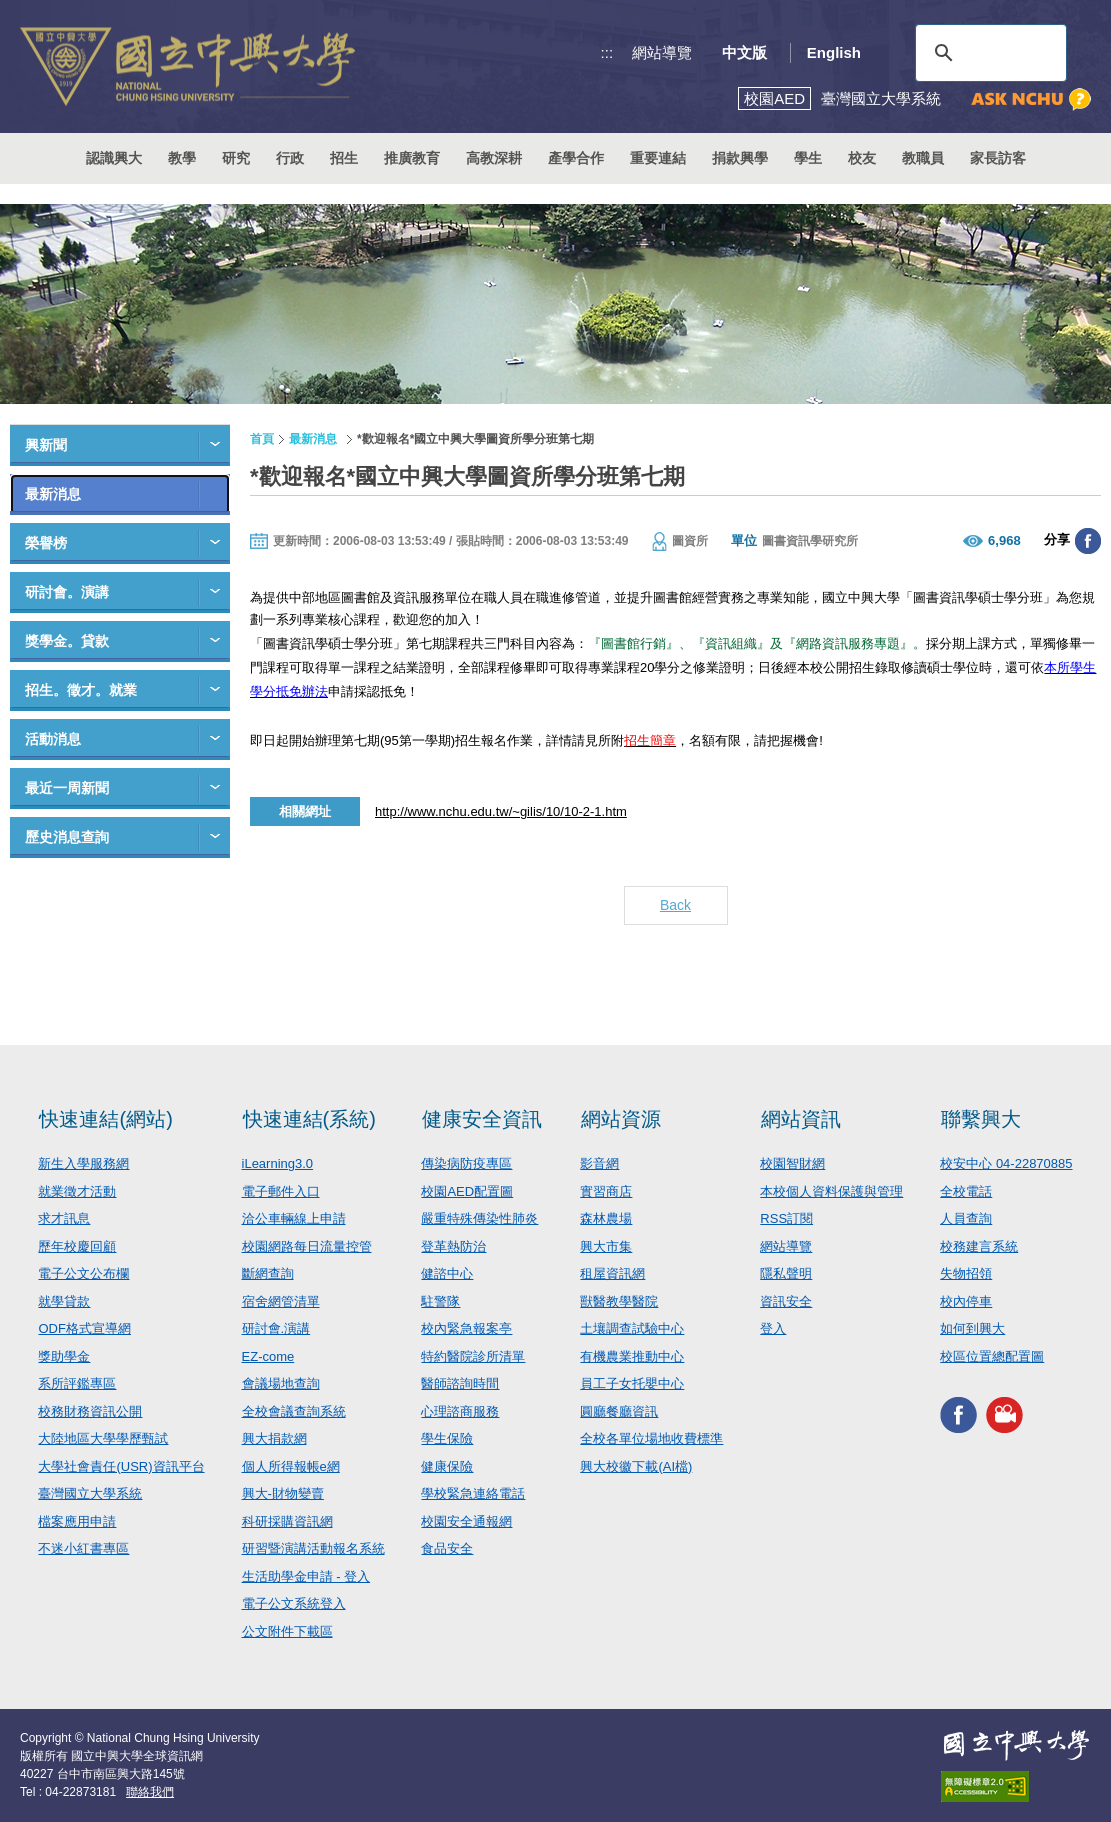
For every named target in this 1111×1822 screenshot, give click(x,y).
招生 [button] (344, 158)
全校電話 (966, 1191)
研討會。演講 (67, 592)
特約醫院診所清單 (473, 1356)
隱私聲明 (786, 1273)
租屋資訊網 (612, 1273)
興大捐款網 (274, 1438)
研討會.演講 (276, 1328)
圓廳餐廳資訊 (619, 1411)
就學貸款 (64, 1301)
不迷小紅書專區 (83, 1548)
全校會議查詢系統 (294, 1411)
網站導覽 (662, 52)
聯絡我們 (150, 1792)
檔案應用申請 (77, 1521)
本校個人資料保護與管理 (831, 1191)
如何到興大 (972, 1328)
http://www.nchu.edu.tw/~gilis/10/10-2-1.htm (501, 811)
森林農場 (606, 1218)
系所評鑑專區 (77, 1383)
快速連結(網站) (105, 1119)
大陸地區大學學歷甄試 (103, 1438)
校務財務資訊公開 (90, 1411)
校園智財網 (792, 1163)
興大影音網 (1004, 1414)
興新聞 (46, 445)
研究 (236, 158)
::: (607, 52)
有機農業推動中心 (632, 1356)
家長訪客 (998, 158)
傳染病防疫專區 (466, 1163)
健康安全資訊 (482, 1119)
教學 (182, 158)
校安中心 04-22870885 (1006, 1163)
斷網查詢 (268, 1273)
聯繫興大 (981, 1119)
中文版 (744, 52)
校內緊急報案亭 (466, 1328)
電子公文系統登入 (294, 1603)
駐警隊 (440, 1301)
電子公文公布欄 (83, 1273)
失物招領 (966, 1273)
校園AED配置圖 (467, 1191)
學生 (808, 158)
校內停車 (966, 1301)
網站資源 (621, 1119)
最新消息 (53, 494)
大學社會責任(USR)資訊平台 (121, 1466)
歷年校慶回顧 (77, 1246)
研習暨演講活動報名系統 (313, 1548)
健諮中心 (447, 1273)
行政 (290, 158)
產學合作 (576, 158)
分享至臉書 (1088, 541)
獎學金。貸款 (67, 641)
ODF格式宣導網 (84, 1328)
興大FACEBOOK (958, 1414)
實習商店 (606, 1191)
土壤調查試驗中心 (632, 1328)
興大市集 (606, 1246)
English (834, 52)
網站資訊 (801, 1119)
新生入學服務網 (83, 1163)
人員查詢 (966, 1218)
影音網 (599, 1163)
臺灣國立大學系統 (90, 1493)
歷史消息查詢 (67, 837)
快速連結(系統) (309, 1119)
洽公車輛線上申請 (294, 1218)
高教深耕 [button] (494, 158)
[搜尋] (988, 53)
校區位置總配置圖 (992, 1356)
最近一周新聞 (67, 788)
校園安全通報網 (466, 1521)
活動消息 (53, 739)
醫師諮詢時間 (460, 1383)
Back (675, 905)
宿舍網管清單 (281, 1301)
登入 (773, 1328)
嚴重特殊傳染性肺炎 (479, 1218)
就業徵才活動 (77, 1191)
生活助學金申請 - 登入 (306, 1576)
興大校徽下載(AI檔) (636, 1466)
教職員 (923, 158)
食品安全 (447, 1548)
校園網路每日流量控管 (307, 1246)
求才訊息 (64, 1218)
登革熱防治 (453, 1246)
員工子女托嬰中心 (632, 1383)
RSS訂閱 (786, 1218)
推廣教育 (412, 158)
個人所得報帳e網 (291, 1466)
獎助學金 (64, 1356)
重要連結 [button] (658, 158)
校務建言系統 (979, 1246)
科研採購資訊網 (287, 1521)
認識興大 (114, 158)
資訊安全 (786, 1301)
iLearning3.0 (278, 1163)
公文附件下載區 (287, 1631)
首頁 (262, 439)
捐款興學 (740, 158)
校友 (862, 158)
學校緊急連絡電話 (473, 1493)
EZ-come (268, 1356)
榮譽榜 (46, 543)
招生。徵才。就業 (81, 690)
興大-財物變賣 (283, 1493)
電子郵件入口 (281, 1191)
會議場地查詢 (281, 1383)
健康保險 (447, 1466)
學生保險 (447, 1438)
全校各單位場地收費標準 (651, 1438)
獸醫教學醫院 (619, 1301)
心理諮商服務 (460, 1411)
